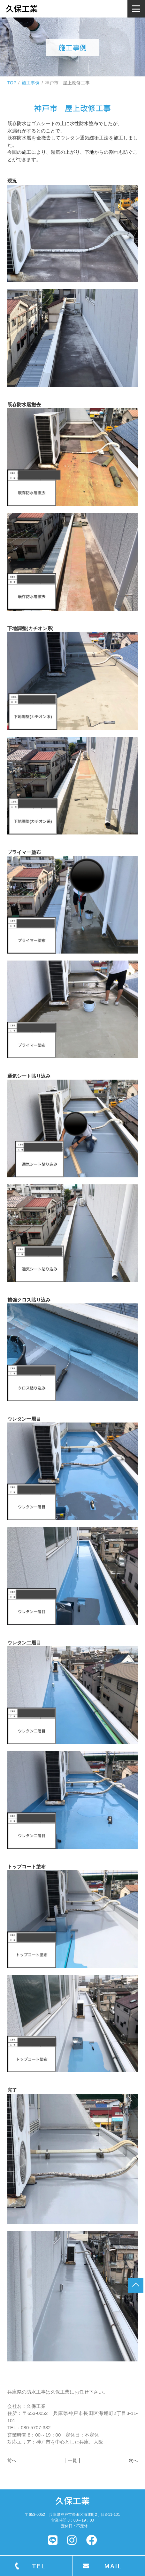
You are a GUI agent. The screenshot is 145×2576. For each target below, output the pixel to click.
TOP (12, 82)
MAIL (113, 2565)
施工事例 (31, 82)
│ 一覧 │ (72, 2460)
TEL (38, 2565)
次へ (133, 2460)
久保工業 (72, 2500)
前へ (11, 2460)
